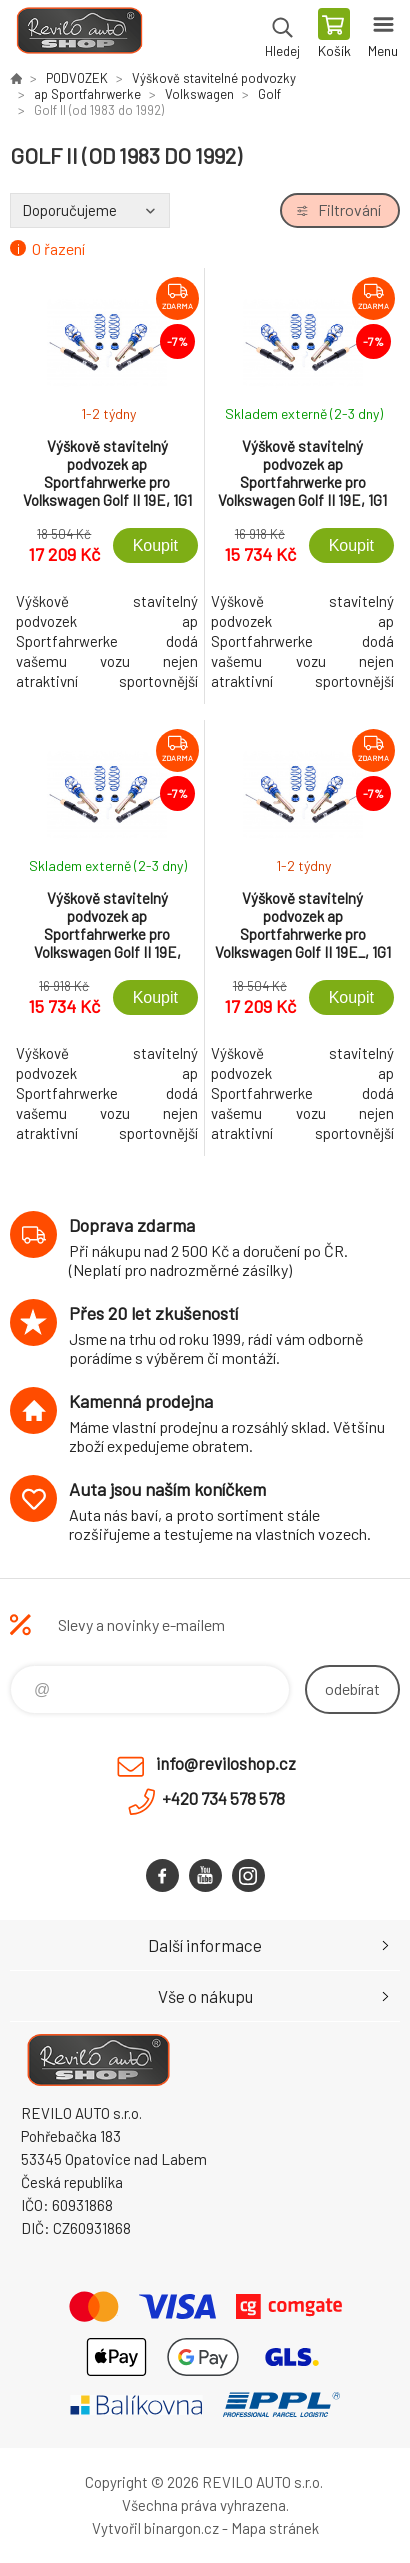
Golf (269, 94)
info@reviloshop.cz (226, 1763)
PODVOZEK (77, 78)
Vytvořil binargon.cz (155, 2528)
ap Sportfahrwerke (87, 94)
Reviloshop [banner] (78, 35)
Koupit (155, 545)
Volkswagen (199, 94)
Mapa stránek (275, 2528)
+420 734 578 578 (223, 1798)
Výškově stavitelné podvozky (214, 78)
